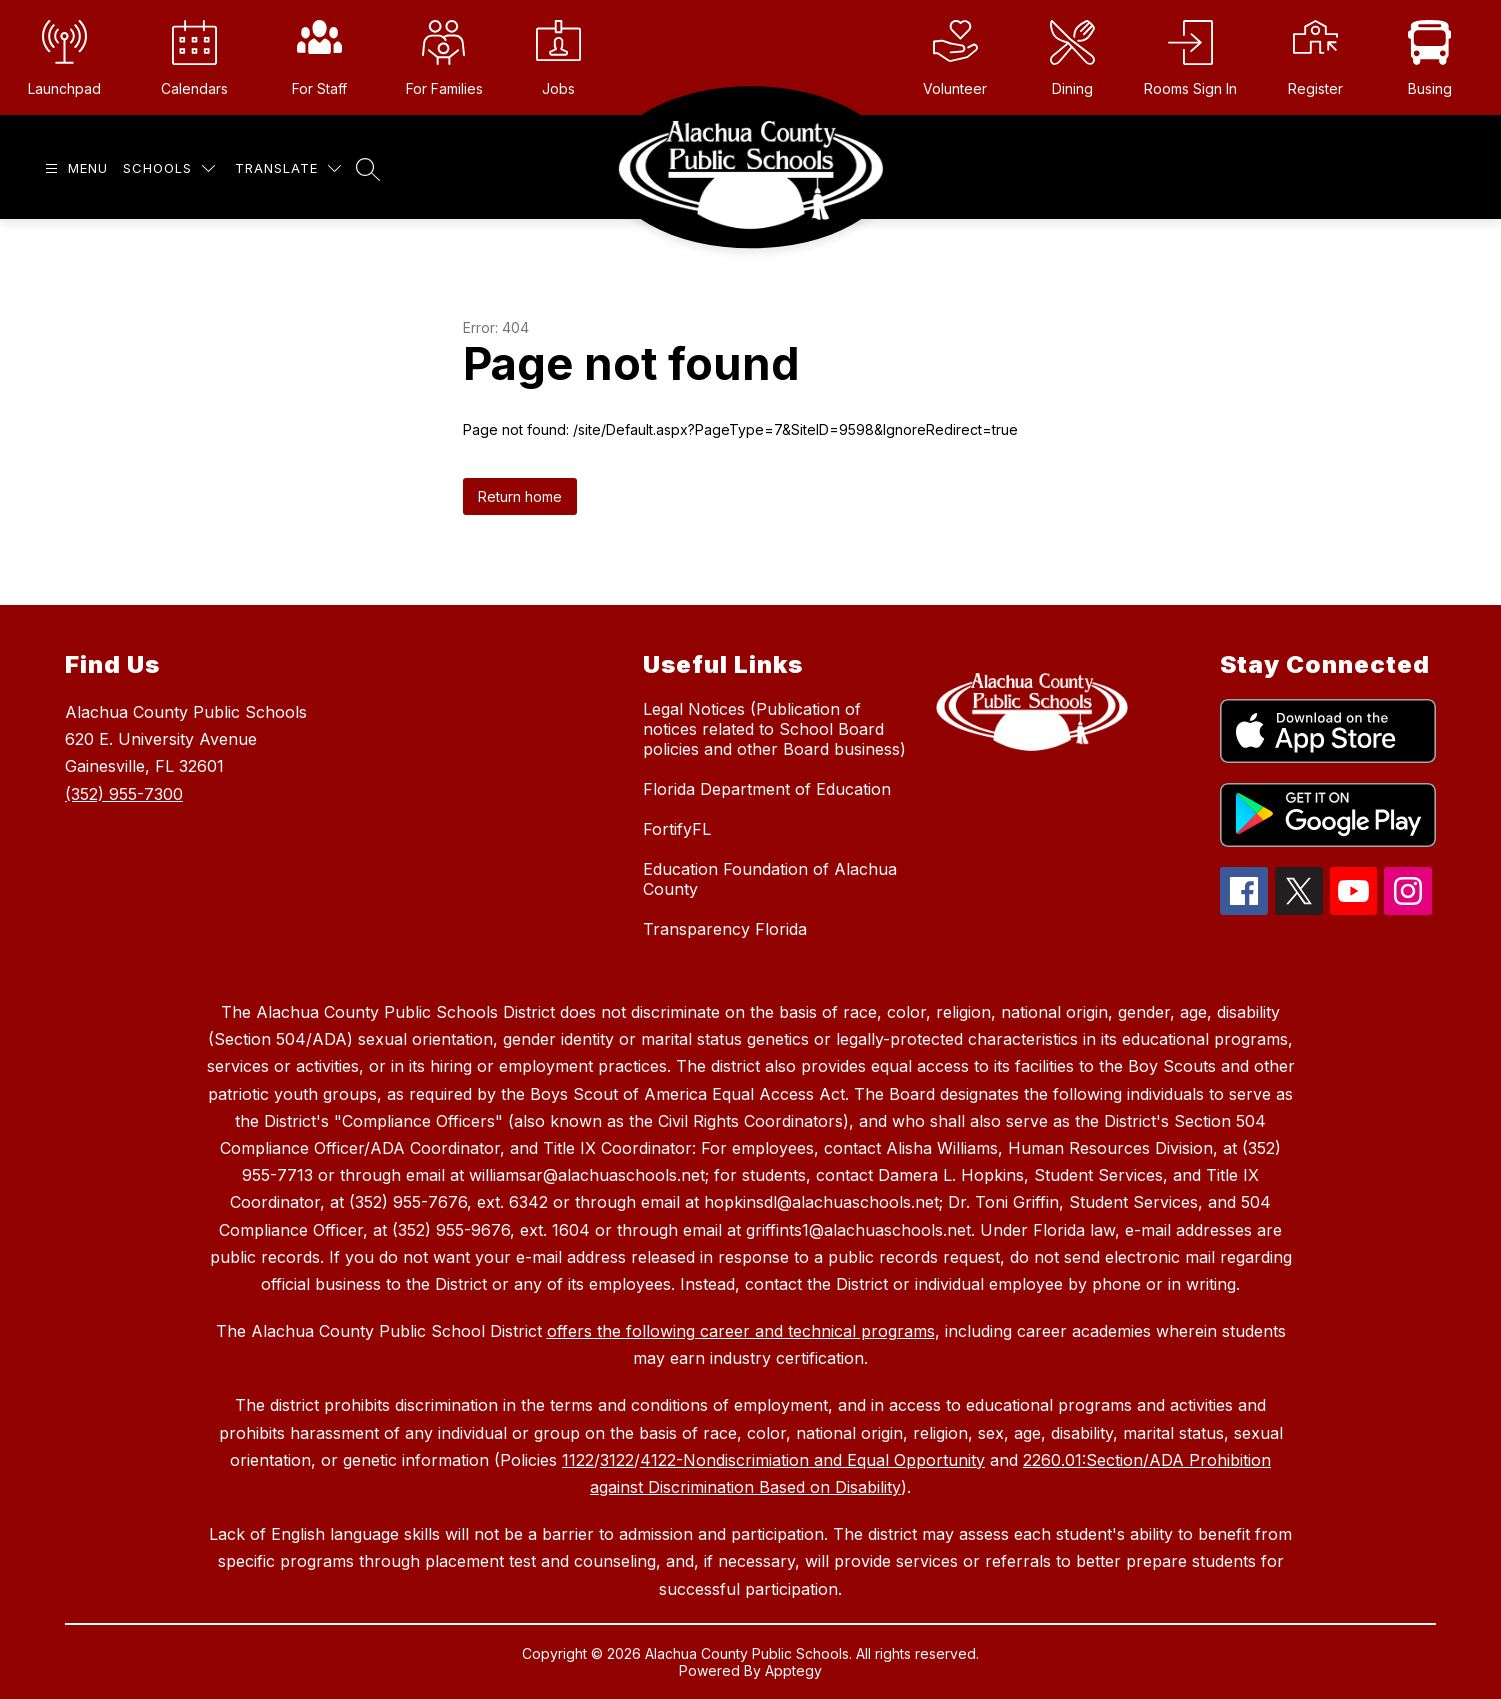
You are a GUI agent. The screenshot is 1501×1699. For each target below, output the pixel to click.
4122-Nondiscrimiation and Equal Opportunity (812, 1460)
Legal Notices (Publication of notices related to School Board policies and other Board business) (774, 729)
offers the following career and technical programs (741, 1331)
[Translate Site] (288, 168)
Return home (520, 496)
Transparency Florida (725, 929)
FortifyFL (677, 829)
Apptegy (793, 1670)
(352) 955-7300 (124, 794)
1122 (578, 1460)
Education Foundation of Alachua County (770, 879)
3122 (617, 1460)
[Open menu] (74, 168)
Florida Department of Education (767, 789)
